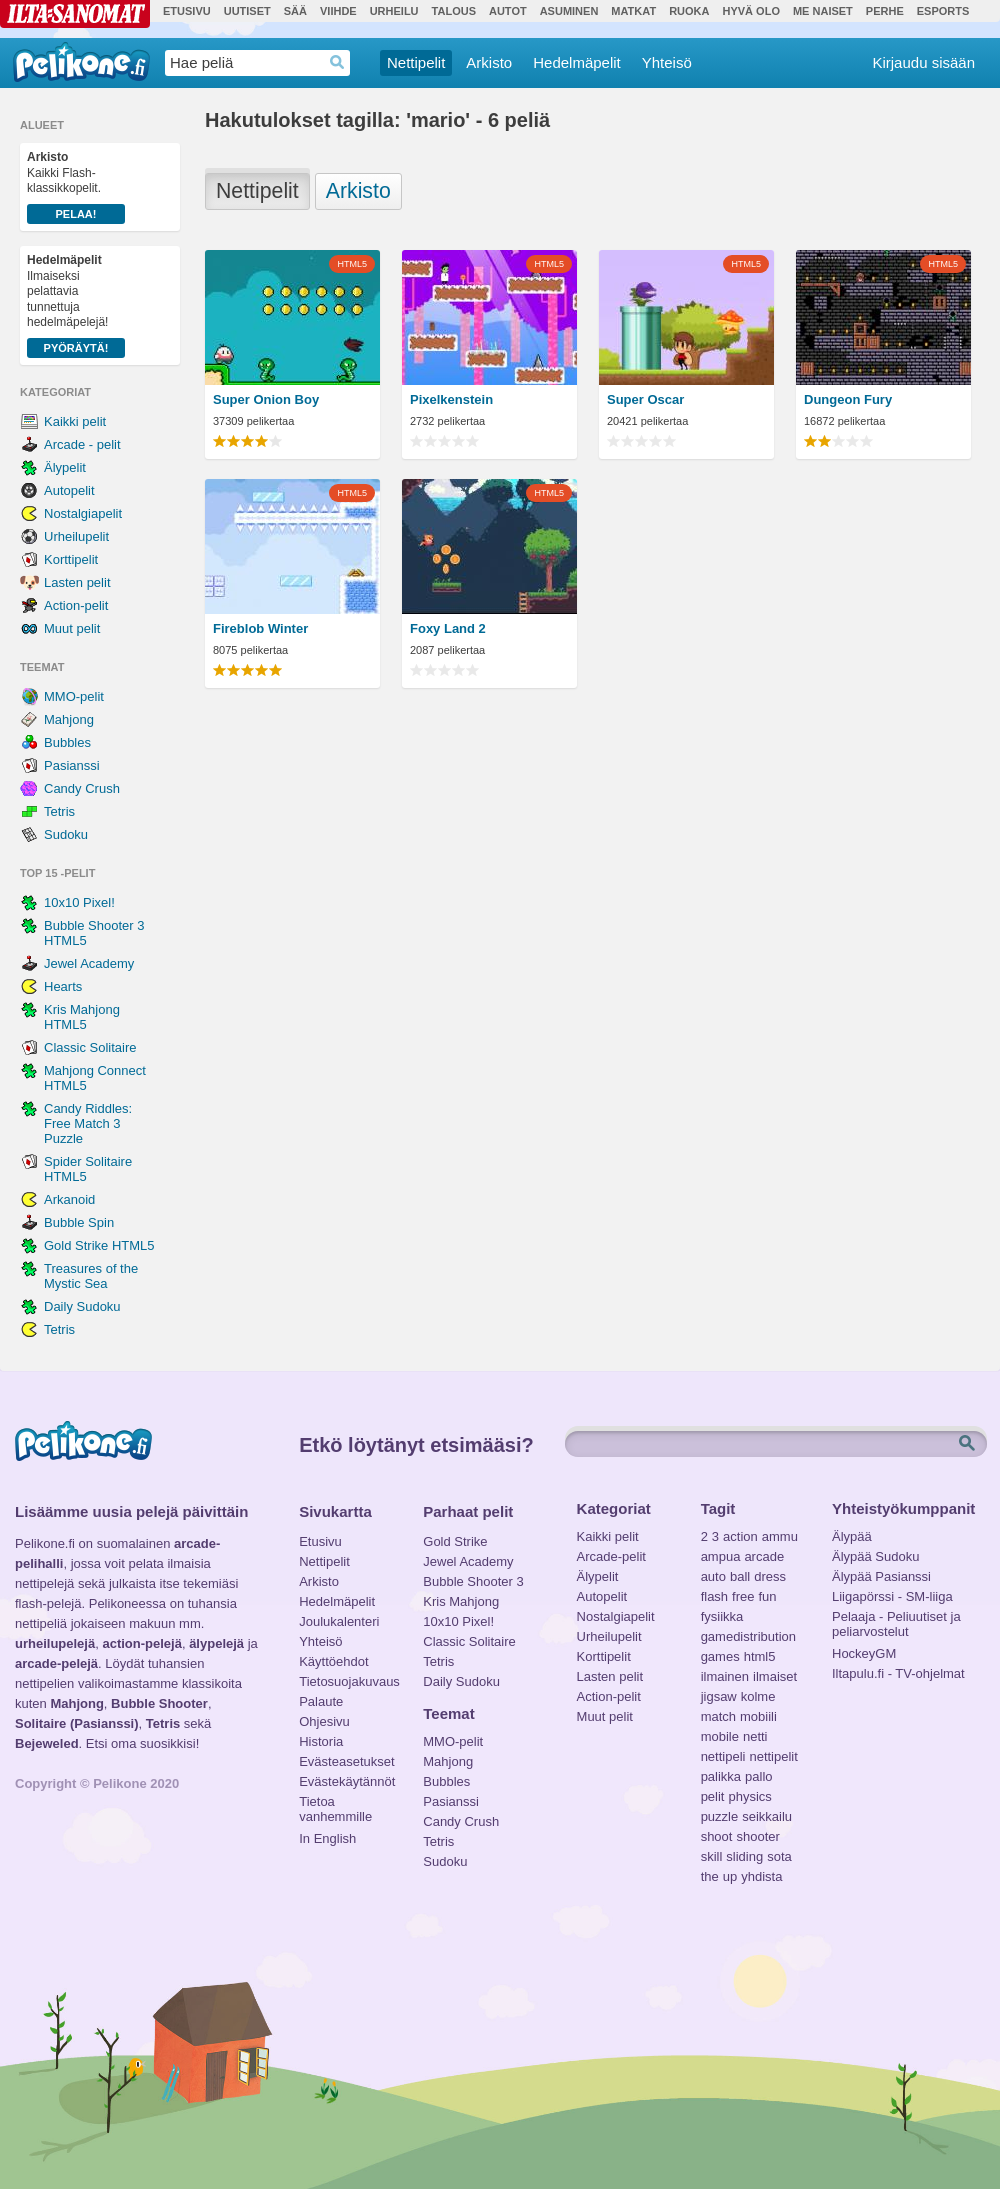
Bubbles (67, 742)
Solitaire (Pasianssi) (77, 1723)
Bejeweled (47, 1743)
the (710, 1876)
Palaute (321, 1701)
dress (770, 1576)
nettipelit (773, 1756)
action (740, 1536)
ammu (780, 1536)
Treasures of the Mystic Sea (91, 1276)
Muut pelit (72, 628)
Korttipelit (71, 559)
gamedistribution (748, 1636)
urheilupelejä (55, 1643)
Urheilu (394, 11)
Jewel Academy (89, 963)
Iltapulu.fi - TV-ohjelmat (898, 1673)
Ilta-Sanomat (75, 14)
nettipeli (723, 1756)
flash (714, 1596)
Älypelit (65, 467)
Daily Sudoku (82, 1306)
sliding (744, 1856)
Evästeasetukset (346, 1761)
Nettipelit (416, 62)
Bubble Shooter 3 (473, 1581)
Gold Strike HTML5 (99, 1245)
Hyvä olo (750, 11)
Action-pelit (76, 605)
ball (740, 1576)
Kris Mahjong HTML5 (82, 1017)
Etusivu (187, 11)
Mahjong (69, 719)
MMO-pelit (74, 696)
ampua (721, 1556)
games (720, 1656)
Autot (508, 11)
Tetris (59, 811)
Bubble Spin (79, 1222)
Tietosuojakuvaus (346, 1681)
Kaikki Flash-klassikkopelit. (76, 187)
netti (755, 1736)
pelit (713, 1796)
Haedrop (337, 62)
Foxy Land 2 (448, 628)
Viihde (338, 11)
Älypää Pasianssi (881, 1576)
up (730, 1876)
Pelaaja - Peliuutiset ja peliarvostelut (896, 1619)
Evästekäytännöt (346, 1781)
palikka (721, 1776)
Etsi (969, 1444)
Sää (295, 11)
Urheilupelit (76, 536)
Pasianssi (72, 765)
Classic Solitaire (90, 1047)
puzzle (720, 1816)
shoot (717, 1836)
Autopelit (69, 490)
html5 (760, 1656)
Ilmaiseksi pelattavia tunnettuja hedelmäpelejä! (76, 305)
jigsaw (719, 1696)
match (718, 1716)
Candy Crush (82, 788)
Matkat (633, 11)
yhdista (761, 1876)
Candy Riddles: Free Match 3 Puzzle (88, 1123)
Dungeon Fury (848, 399)
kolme (758, 1696)
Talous (454, 11)
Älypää (852, 1536)
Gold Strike (455, 1541)
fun (768, 1596)
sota (779, 1856)
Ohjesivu (324, 1721)
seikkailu (767, 1816)
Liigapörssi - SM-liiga (892, 1596)
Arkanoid (69, 1199)
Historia (321, 1741)
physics (749, 1796)
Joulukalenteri (339, 1621)
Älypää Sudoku (875, 1556)
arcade (764, 1556)
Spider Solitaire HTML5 (88, 1169)
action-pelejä (141, 1643)
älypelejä (216, 1643)
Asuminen (569, 11)
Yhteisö (667, 62)
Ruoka (689, 11)
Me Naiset (823, 11)
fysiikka (722, 1616)
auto (713, 1576)
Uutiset (247, 11)
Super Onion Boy (266, 399)
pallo (758, 1776)
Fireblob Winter (260, 628)
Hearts (63, 986)
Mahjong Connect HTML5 (95, 1078)
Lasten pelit (77, 582)
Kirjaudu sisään (923, 62)
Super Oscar (645, 399)
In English (327, 1838)
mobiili (758, 1716)
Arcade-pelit (611, 1556)
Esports (943, 11)
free (743, 1596)
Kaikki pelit (75, 421)
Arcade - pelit (82, 444)
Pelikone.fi (81, 62)
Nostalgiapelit (83, 513)
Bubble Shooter (159, 1703)
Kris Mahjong (461, 1601)
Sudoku (66, 834)
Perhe (885, 11)
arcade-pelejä (56, 1663)
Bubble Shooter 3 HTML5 (94, 933)
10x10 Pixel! (79, 902)
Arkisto (489, 62)
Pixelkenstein (451, 399)
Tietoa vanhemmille (335, 1804)
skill (712, 1856)
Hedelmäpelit (577, 62)
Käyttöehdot (333, 1661)
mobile (720, 1736)
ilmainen (725, 1676)
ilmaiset (775, 1676)
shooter (757, 1836)
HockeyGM (864, 1653)
